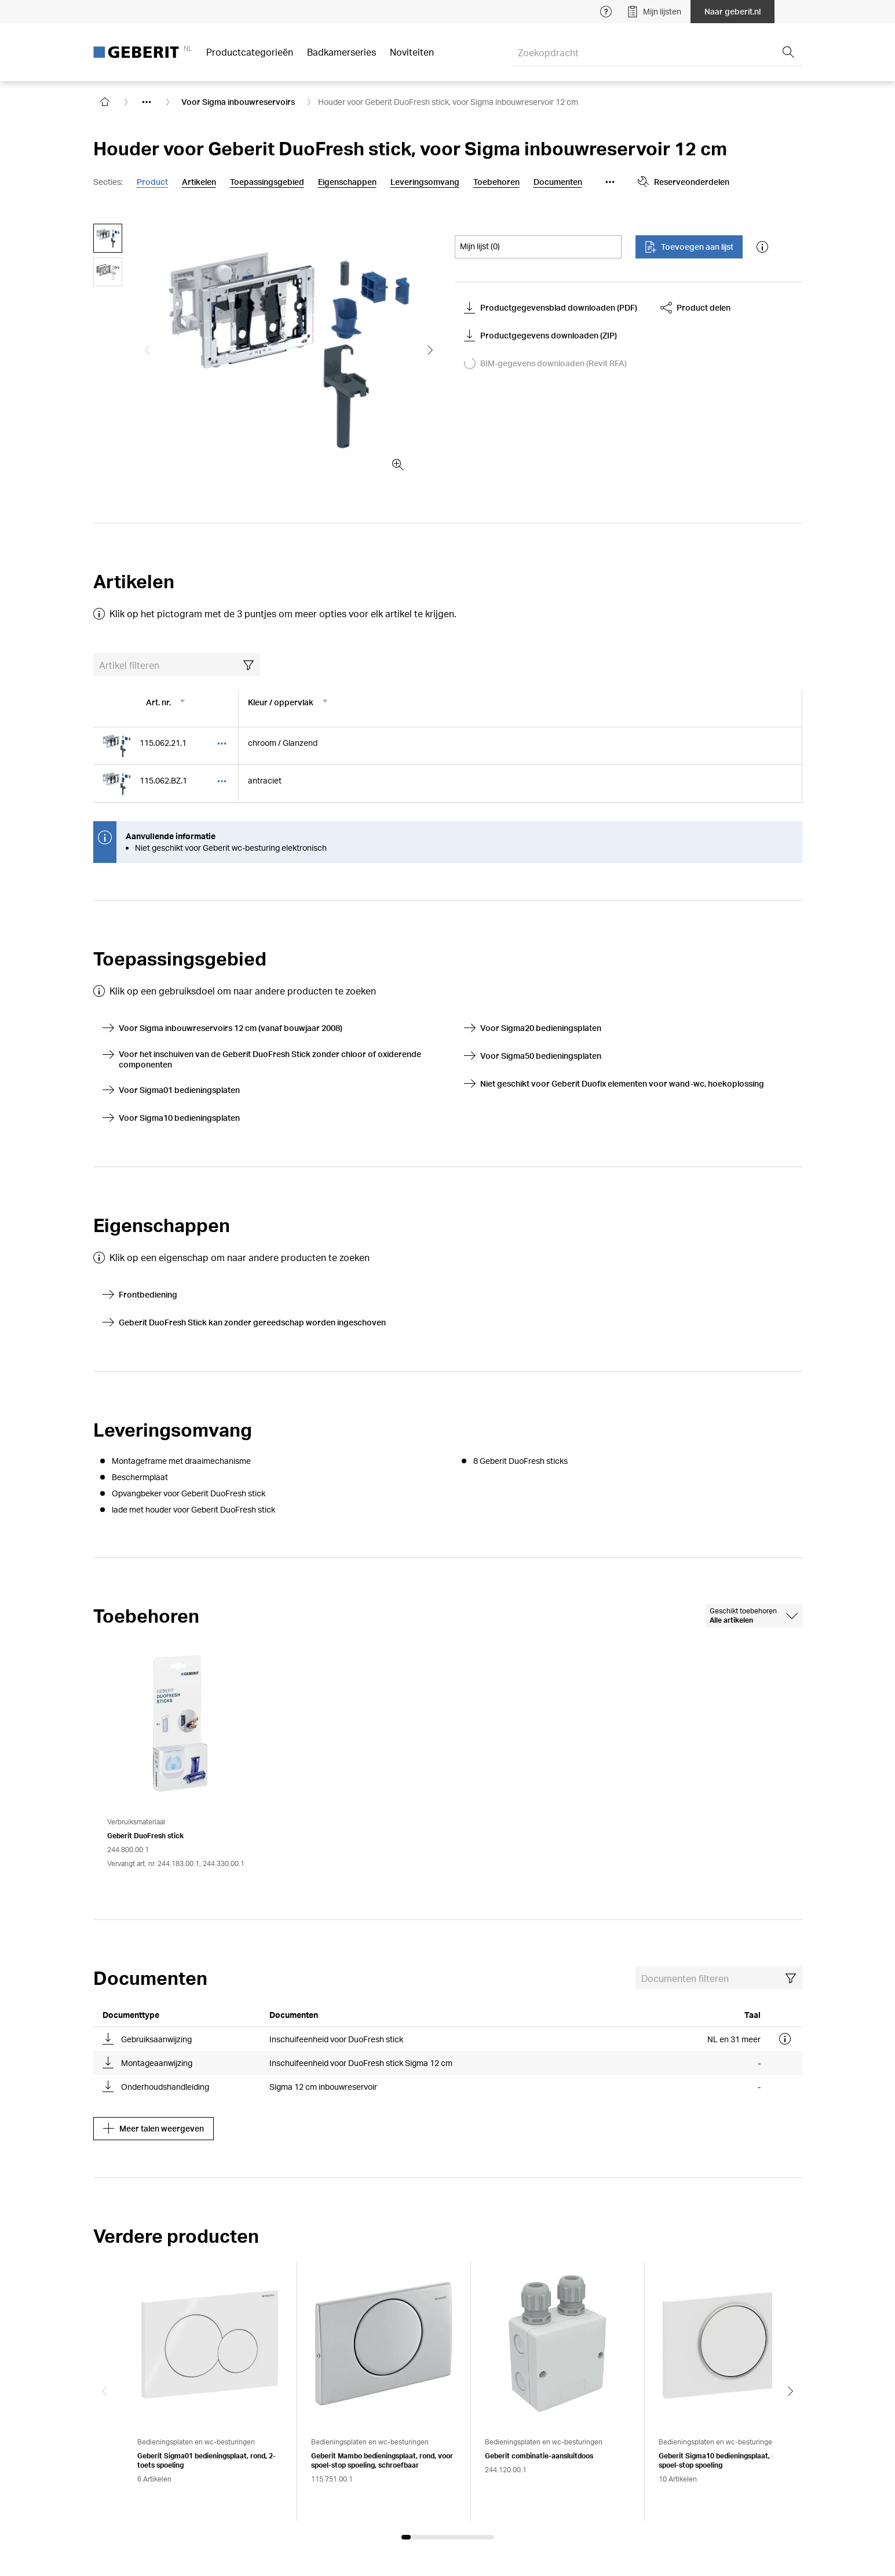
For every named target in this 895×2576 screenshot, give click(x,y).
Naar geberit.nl (732, 11)
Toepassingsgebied (267, 182)
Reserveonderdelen (683, 182)
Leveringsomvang (424, 182)
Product (152, 182)
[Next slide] (790, 2391)
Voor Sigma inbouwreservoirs (238, 102)
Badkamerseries (341, 52)
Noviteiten (412, 52)
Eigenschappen (347, 182)
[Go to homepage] (104, 102)
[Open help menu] (606, 11)
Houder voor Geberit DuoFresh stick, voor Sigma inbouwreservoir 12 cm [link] (448, 102)
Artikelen (199, 182)
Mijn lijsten (654, 11)
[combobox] (753, 1615)
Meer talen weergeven (153, 2128)
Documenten (558, 182)
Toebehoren (496, 182)
